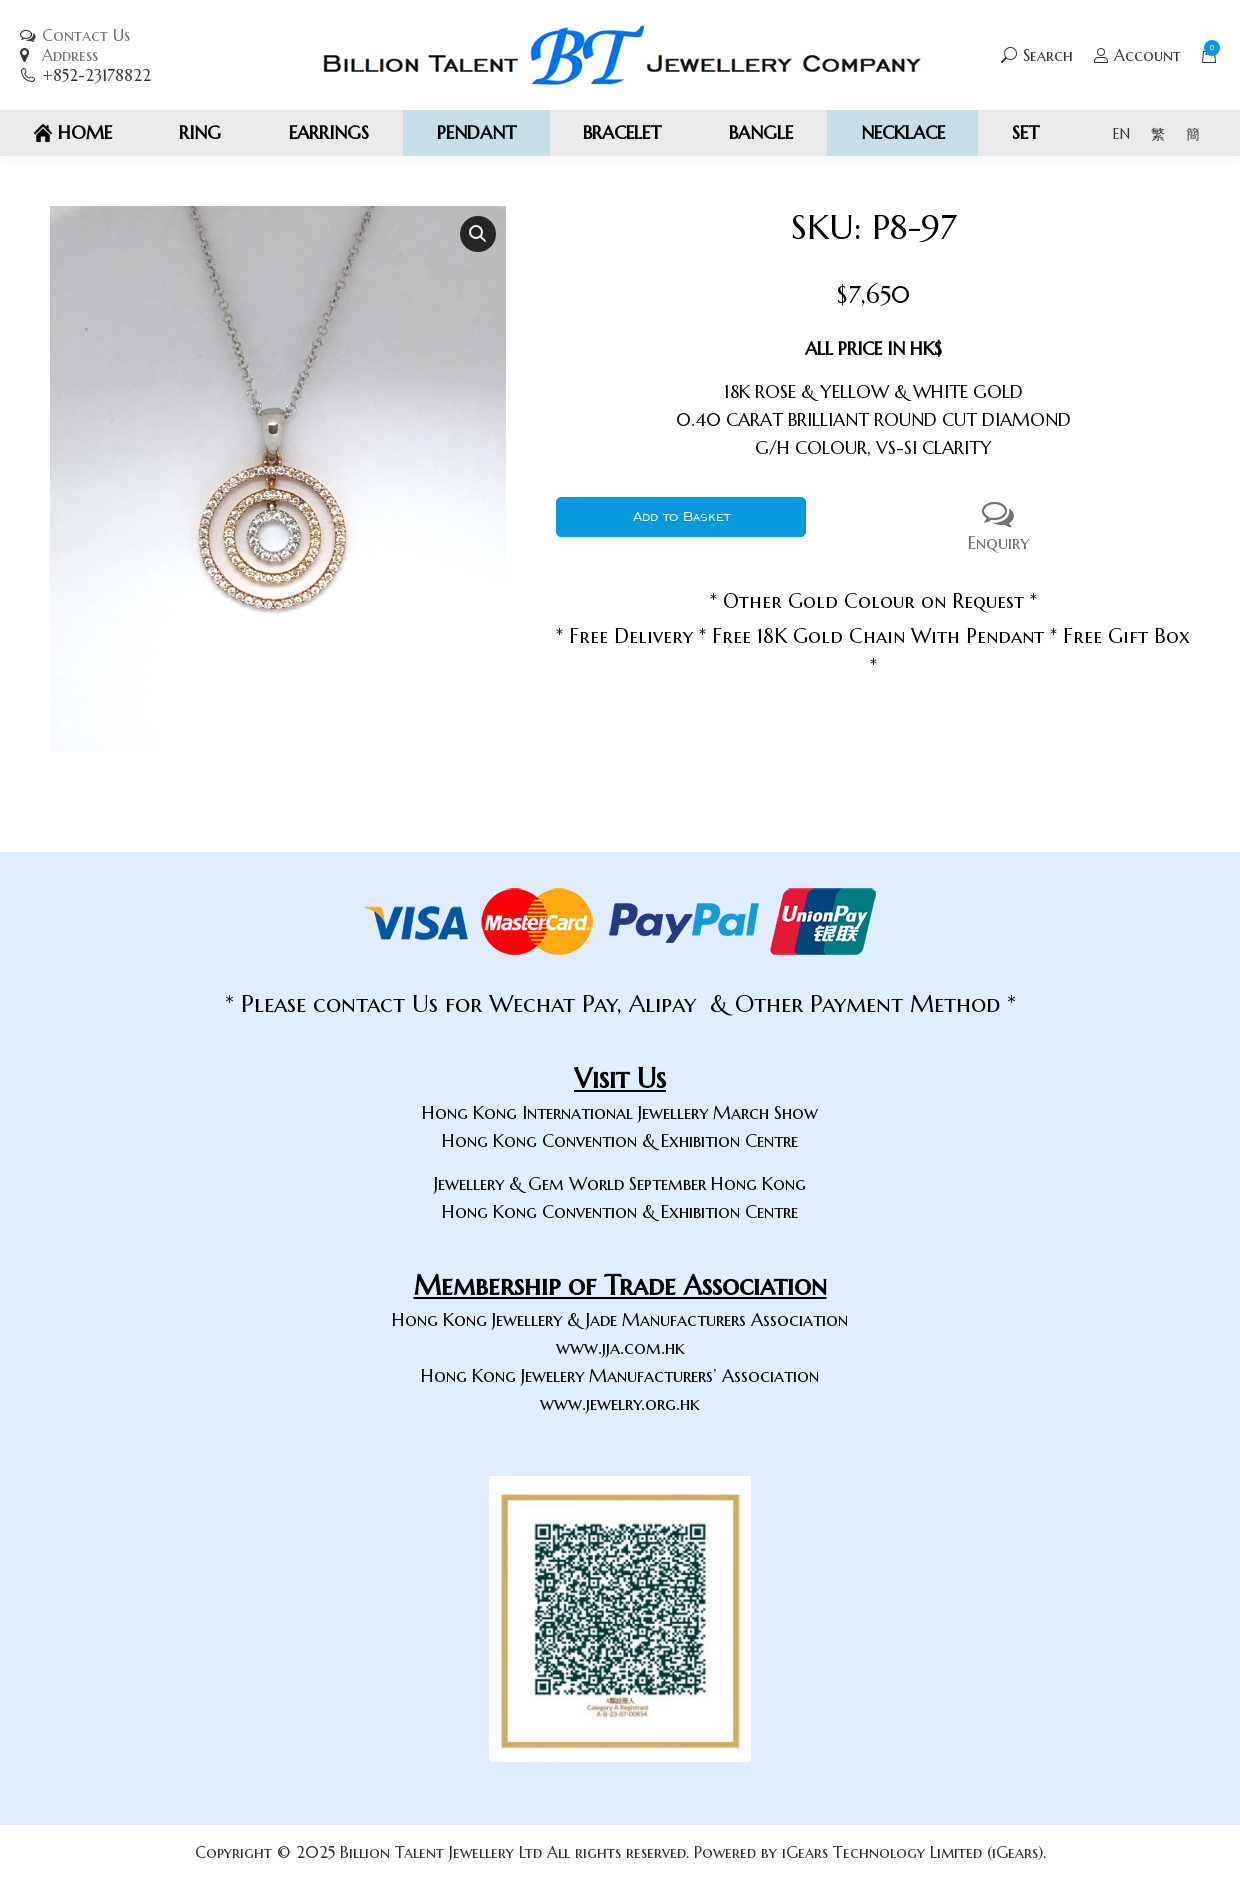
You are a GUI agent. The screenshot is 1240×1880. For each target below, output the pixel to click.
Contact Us (86, 35)
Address (70, 55)
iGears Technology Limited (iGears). (914, 1852)
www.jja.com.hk (620, 1347)
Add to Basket (681, 516)
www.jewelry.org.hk (620, 1403)
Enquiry (998, 525)
